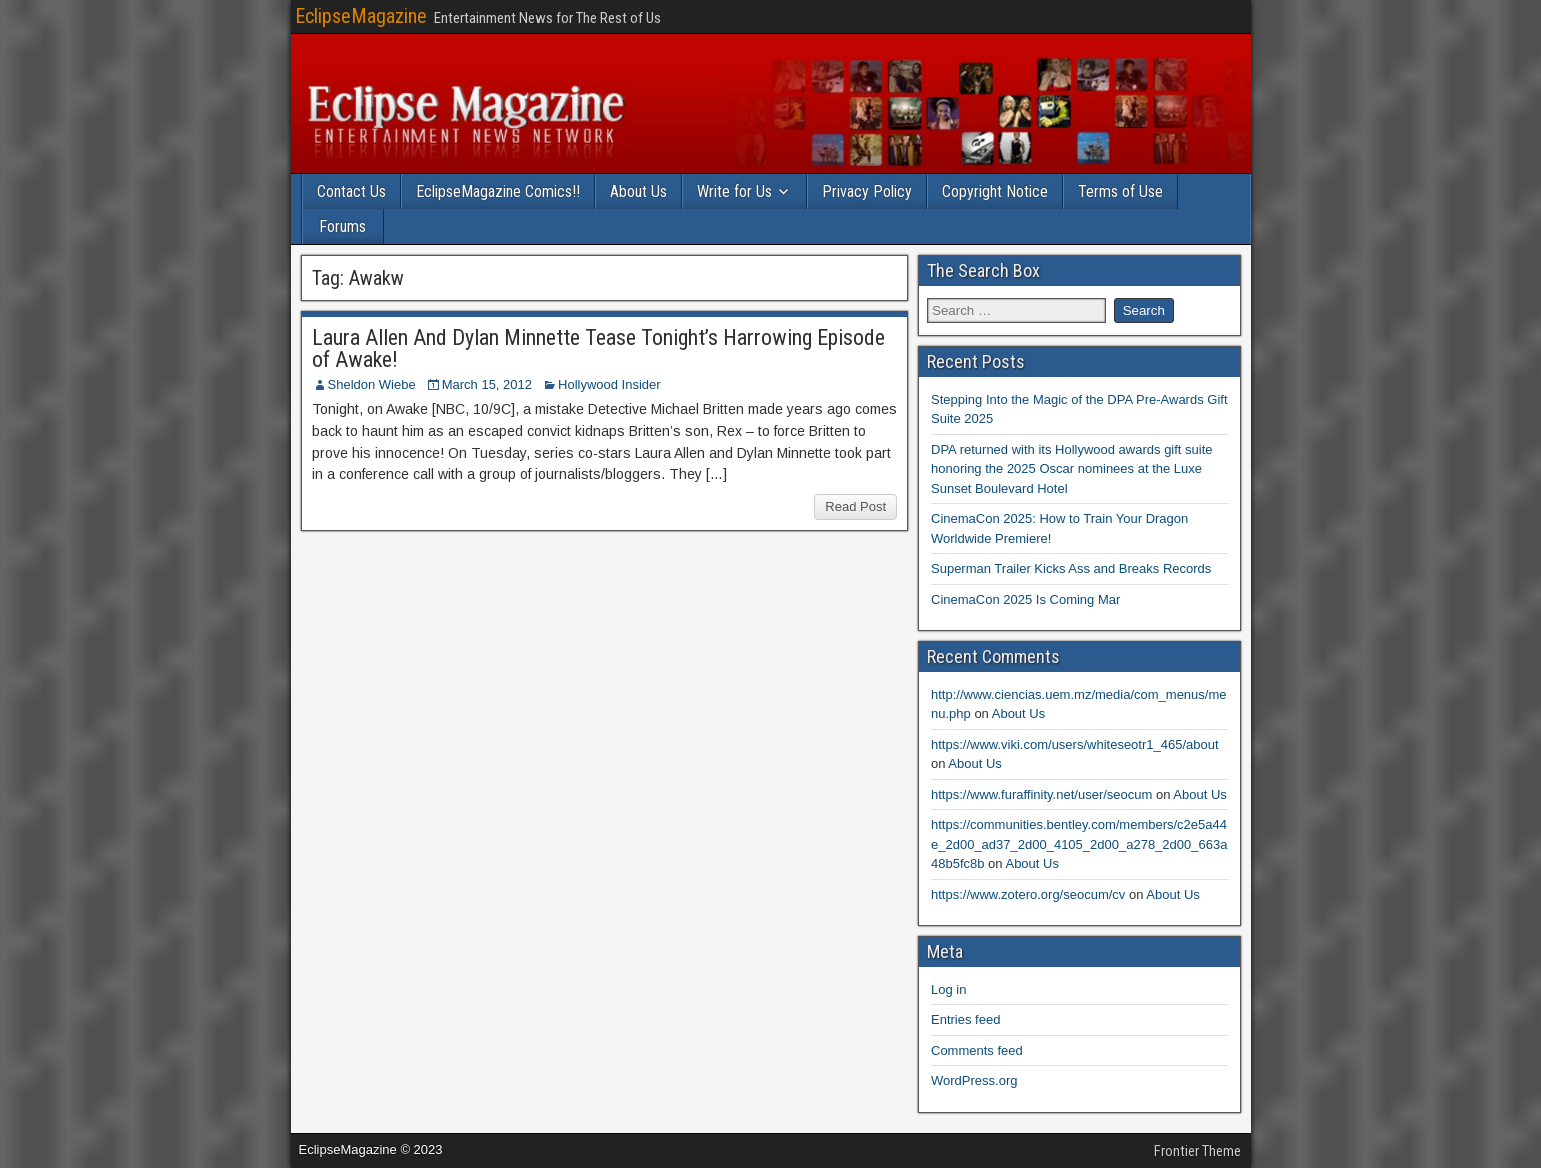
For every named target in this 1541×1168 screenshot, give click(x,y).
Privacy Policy (867, 191)
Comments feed (977, 1050)
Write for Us (734, 191)
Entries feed (965, 1019)
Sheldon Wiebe (372, 384)
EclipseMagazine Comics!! (498, 191)
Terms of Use (1120, 191)
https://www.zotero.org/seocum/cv (1028, 894)
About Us (638, 191)
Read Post (855, 506)
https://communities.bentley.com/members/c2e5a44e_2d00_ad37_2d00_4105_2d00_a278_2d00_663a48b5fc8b (1079, 844)
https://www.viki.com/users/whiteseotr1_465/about (1075, 744)
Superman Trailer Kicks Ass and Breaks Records (1071, 568)
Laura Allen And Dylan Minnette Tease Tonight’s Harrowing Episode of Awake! (598, 348)
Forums (342, 226)
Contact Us (351, 191)
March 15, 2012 (487, 384)
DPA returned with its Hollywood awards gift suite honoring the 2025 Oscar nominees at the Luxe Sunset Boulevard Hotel (1072, 469)
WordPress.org (974, 1080)
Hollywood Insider (609, 384)
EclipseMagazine (361, 16)
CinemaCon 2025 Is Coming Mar (1025, 599)
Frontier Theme (1197, 1151)
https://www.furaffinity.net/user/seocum (1041, 794)
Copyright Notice (995, 191)
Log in (948, 989)
